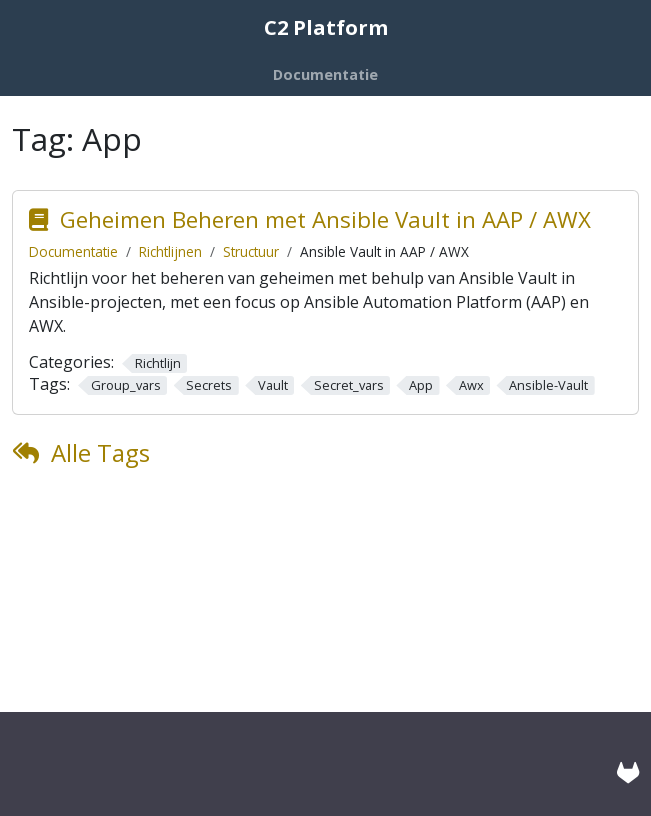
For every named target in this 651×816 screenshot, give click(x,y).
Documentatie (73, 251)
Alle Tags (100, 452)
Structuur (251, 251)
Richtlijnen (170, 251)
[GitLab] (628, 772)
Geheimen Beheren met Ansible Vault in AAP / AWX (325, 219)
